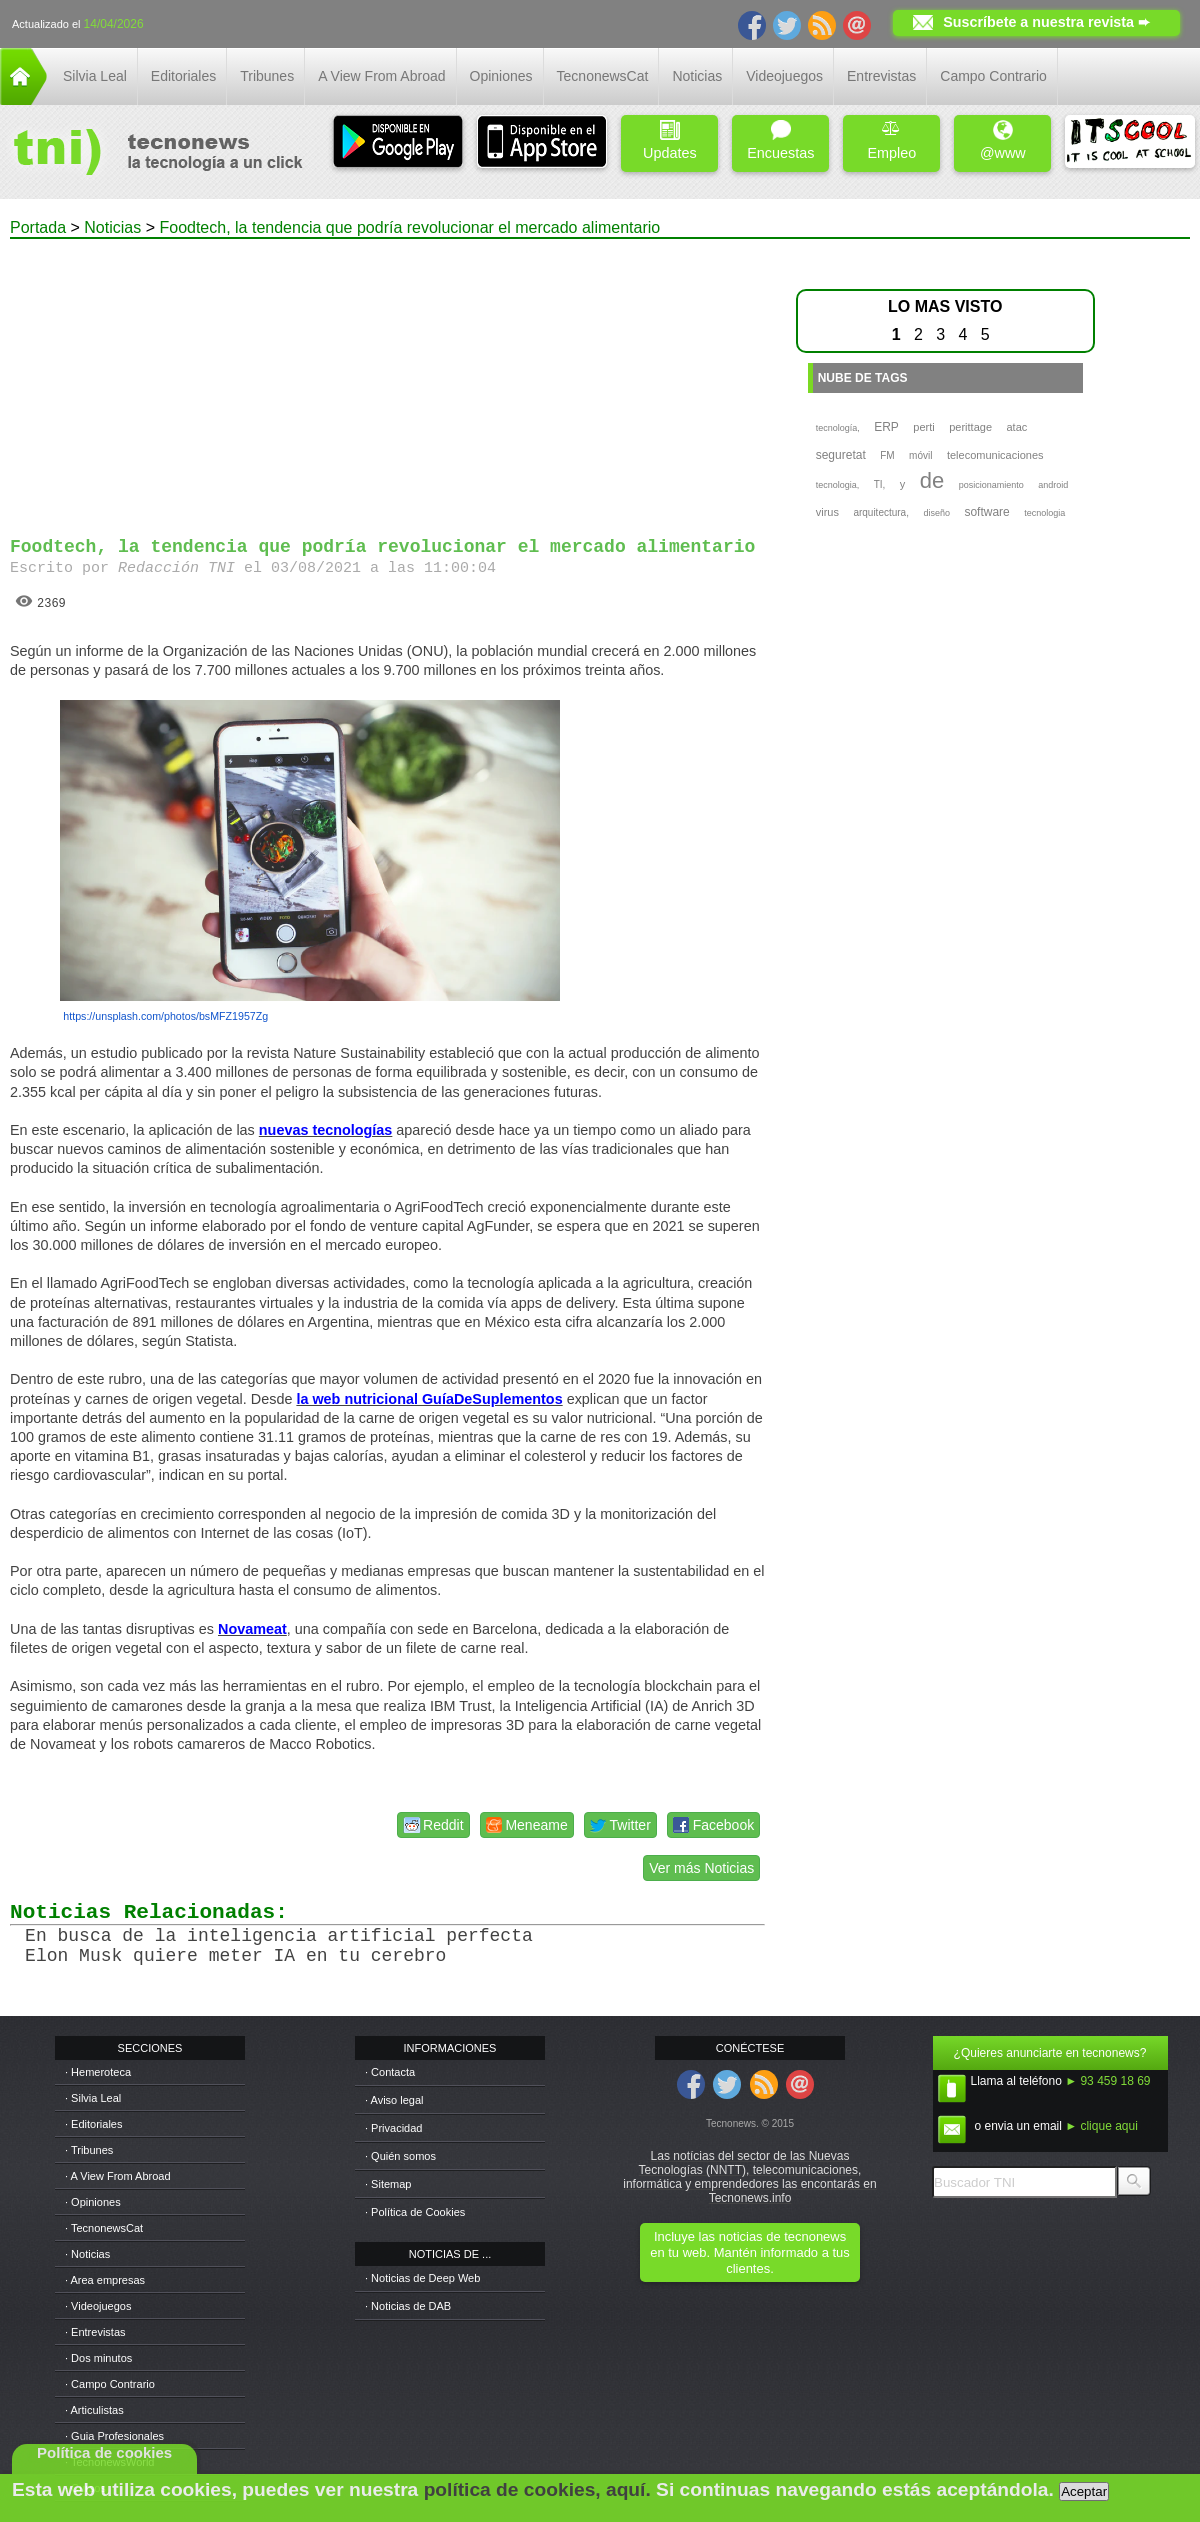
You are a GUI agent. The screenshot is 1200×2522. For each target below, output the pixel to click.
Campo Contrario (993, 76)
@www (1003, 140)
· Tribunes (89, 2150)
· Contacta (390, 2072)
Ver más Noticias (701, 1868)
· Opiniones (93, 2202)
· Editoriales (93, 2124)
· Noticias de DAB (408, 2306)
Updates (670, 140)
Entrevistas (881, 76)
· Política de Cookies (415, 2212)
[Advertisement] (388, 379)
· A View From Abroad (118, 2176)
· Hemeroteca (98, 2072)
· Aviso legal (394, 2100)
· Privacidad (393, 2128)
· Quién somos (400, 2156)
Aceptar (1084, 2491)
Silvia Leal (95, 76)
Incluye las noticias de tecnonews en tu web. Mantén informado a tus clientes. (749, 2252)
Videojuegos (784, 76)
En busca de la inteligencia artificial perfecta (279, 1936)
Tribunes (267, 76)
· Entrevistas (95, 2332)
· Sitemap (388, 2184)
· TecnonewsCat (104, 2228)
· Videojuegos (98, 2306)
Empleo (891, 140)
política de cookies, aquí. (537, 2489)
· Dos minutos (98, 2358)
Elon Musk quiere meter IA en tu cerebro (235, 1956)
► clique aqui (1101, 2126)
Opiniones (501, 76)
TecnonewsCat (603, 76)
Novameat (252, 1629)
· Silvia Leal (93, 2098)
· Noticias (87, 2254)
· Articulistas (94, 2410)
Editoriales (183, 76)
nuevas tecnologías (326, 1130)
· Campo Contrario (110, 2384)
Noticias (697, 76)
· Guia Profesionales (114, 2436)
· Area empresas (105, 2280)
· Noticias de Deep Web (422, 2278)
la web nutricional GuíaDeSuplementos (429, 1399)
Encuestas (780, 140)
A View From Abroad (381, 76)
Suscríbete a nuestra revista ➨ (1046, 22)
